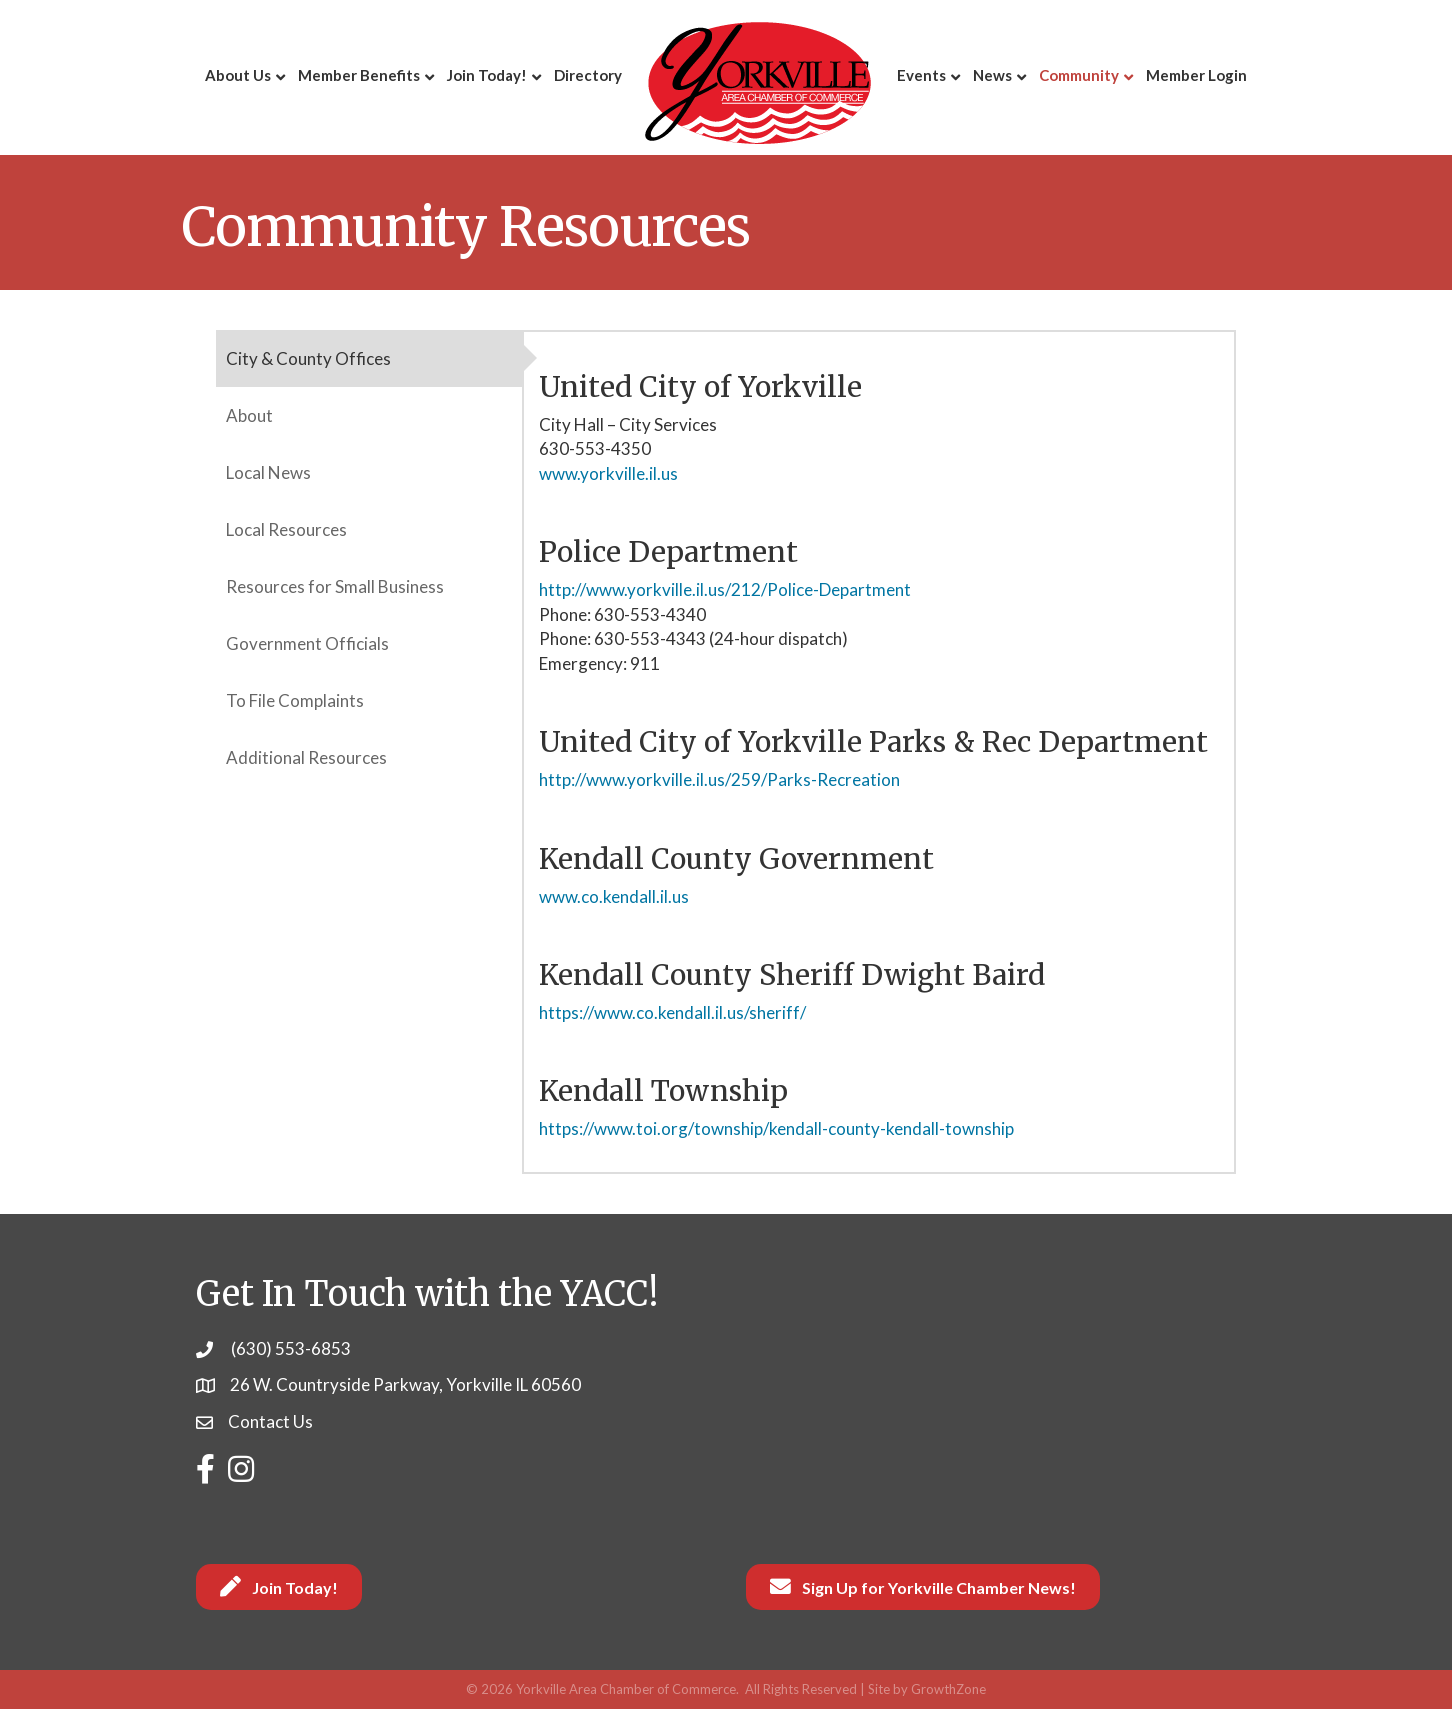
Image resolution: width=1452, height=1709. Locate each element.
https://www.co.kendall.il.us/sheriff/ (672, 1012)
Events (921, 75)
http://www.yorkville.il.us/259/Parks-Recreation (719, 779)
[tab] (369, 358)
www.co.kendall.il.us (614, 896)
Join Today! (487, 75)
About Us (238, 75)
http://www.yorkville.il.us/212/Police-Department (725, 589)
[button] (279, 1587)
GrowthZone (948, 1689)
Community (1079, 75)
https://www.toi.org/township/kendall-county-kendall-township (776, 1128)
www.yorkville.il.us (608, 473)
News (992, 75)
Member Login (1196, 75)
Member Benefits (359, 75)
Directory (588, 75)
